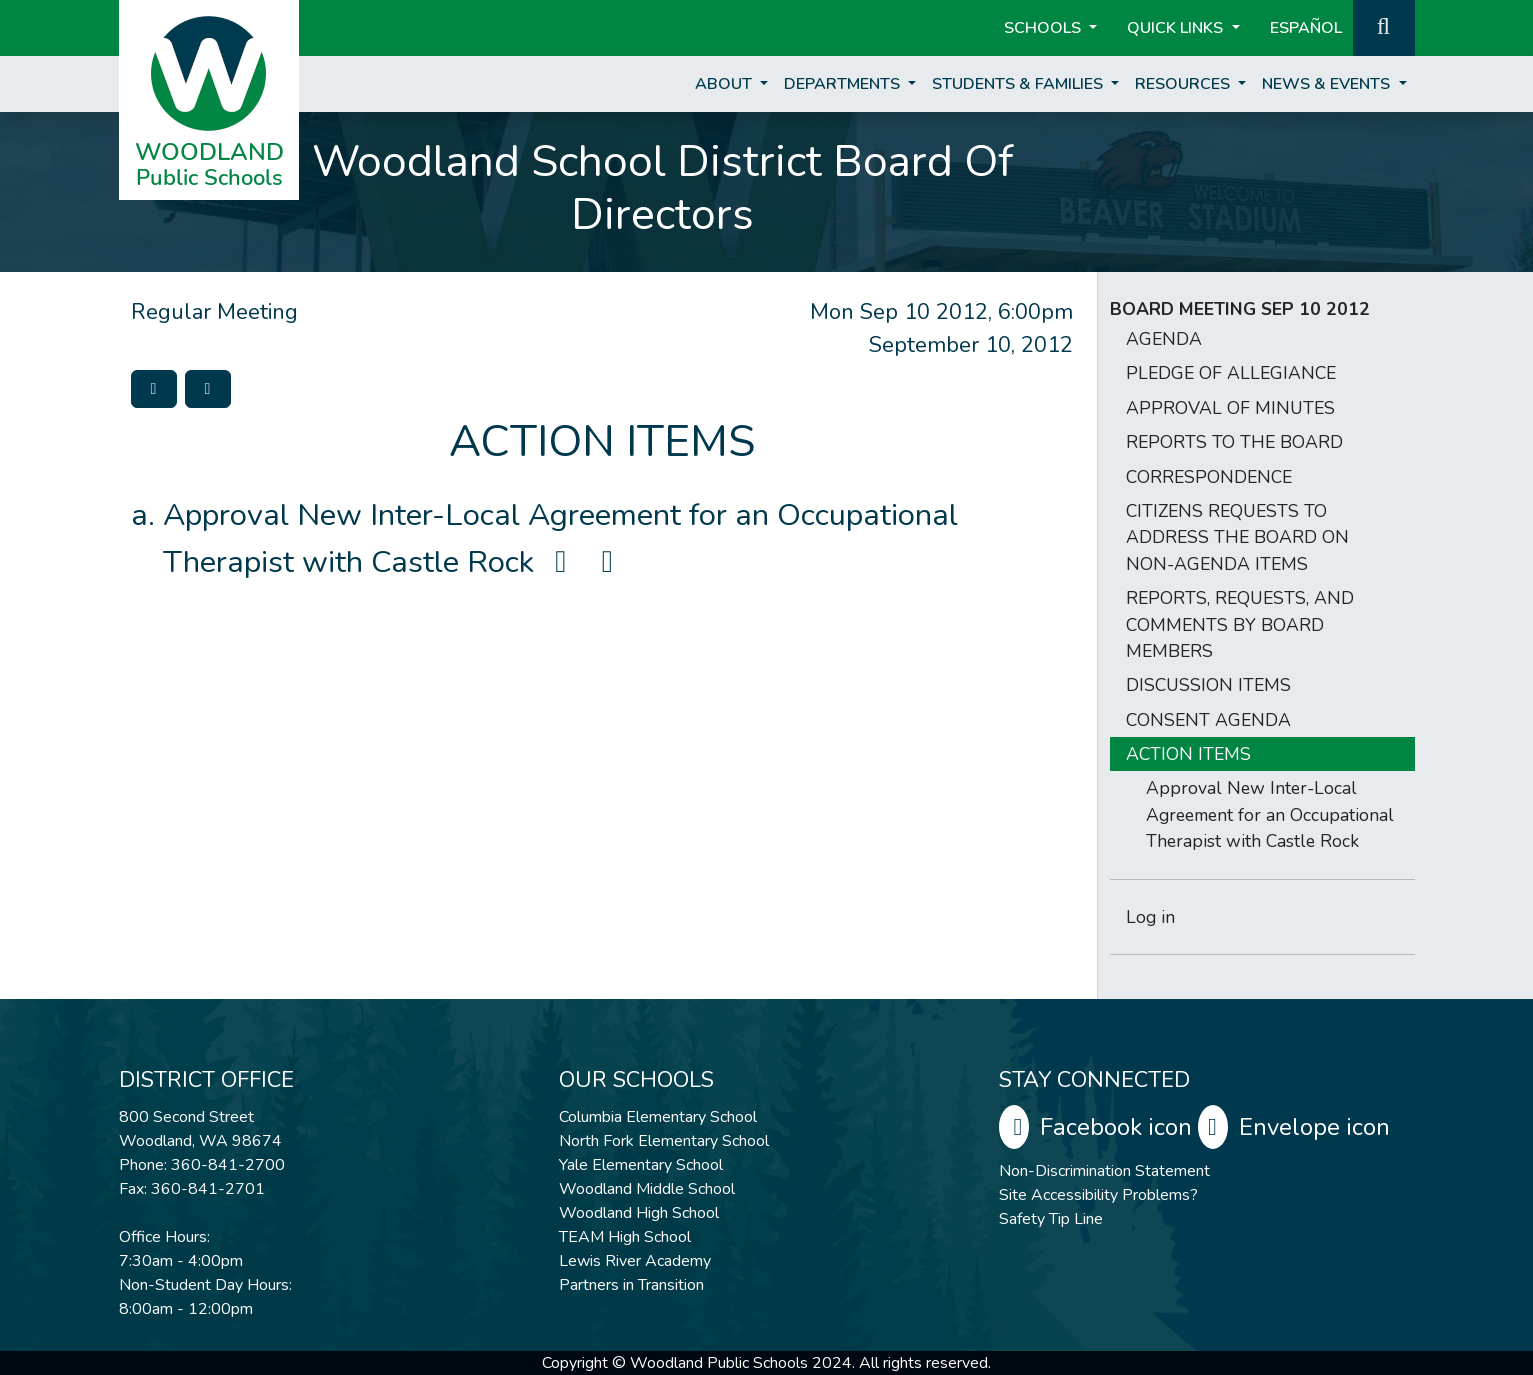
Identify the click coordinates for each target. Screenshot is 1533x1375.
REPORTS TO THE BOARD (1234, 442)
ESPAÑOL (1306, 28)
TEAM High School (625, 1237)
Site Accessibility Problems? (1098, 1195)
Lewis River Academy (635, 1261)
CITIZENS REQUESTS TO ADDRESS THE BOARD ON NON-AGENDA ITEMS (1237, 537)
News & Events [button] (1328, 84)
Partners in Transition (631, 1285)
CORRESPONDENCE (1209, 477)
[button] (1384, 26)
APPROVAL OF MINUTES (1230, 408)
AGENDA (1164, 339)
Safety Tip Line (1051, 1219)
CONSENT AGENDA (1208, 720)
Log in (1150, 917)
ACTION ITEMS (1188, 754)
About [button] (725, 84)
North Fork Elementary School (664, 1141)
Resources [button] (1184, 84)
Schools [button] (1044, 28)
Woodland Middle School (647, 1189)
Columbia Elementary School (658, 1117)
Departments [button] (844, 84)
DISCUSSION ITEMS (1208, 685)
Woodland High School (639, 1213)
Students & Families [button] (1019, 84)
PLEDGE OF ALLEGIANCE (1231, 373)
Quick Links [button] (1177, 28)
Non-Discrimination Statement (1104, 1171)
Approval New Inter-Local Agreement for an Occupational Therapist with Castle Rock (1270, 814)
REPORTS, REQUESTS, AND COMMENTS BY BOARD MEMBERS (1240, 624)
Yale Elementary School (641, 1165)
